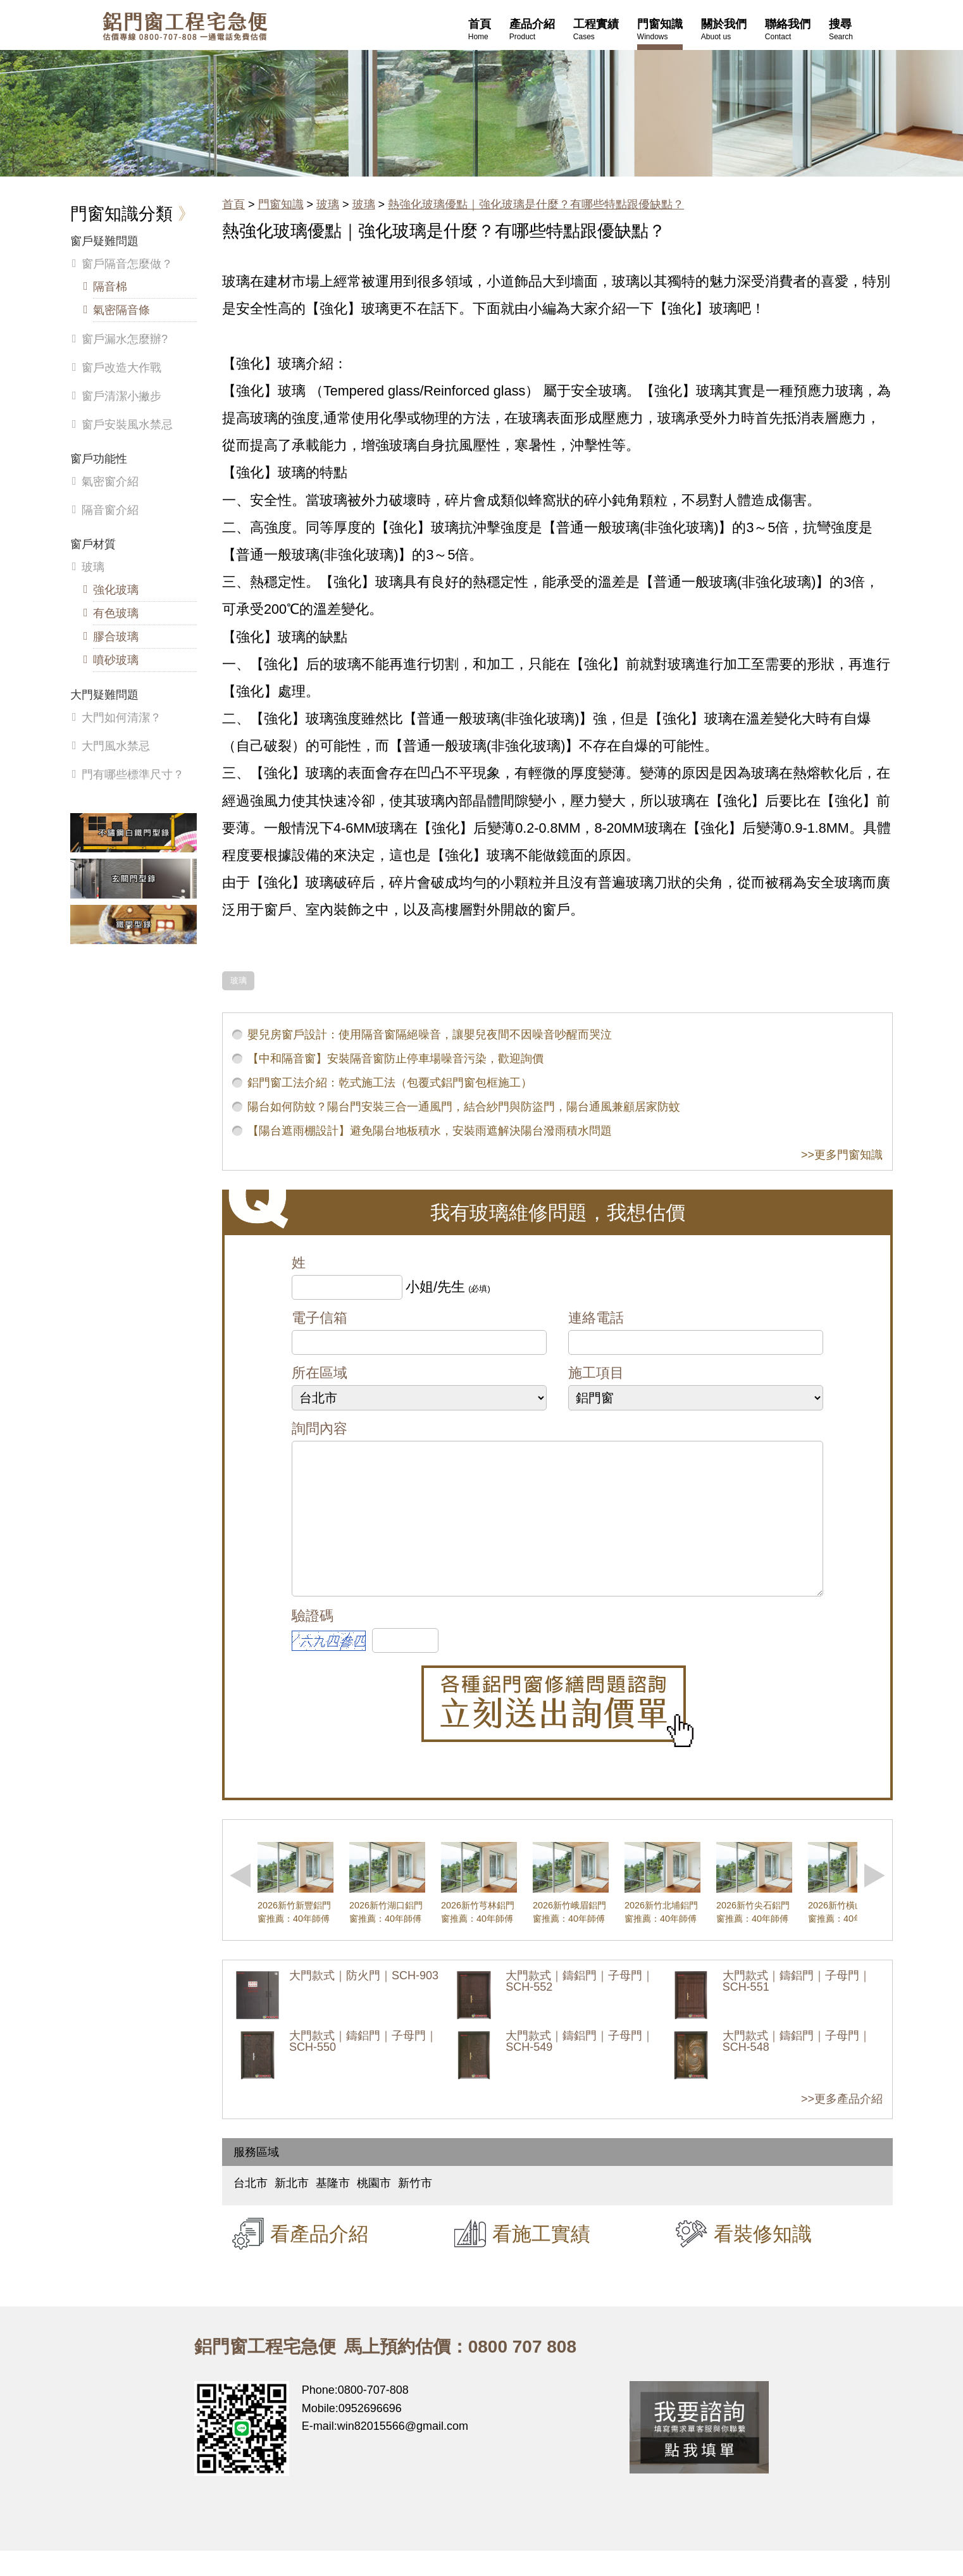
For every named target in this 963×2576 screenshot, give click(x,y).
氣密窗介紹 (110, 481)
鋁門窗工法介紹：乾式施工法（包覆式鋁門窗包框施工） (389, 1082)
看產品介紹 (319, 2259)
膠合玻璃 (116, 636)
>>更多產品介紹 (842, 2124)
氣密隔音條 (121, 310)
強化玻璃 (116, 589)
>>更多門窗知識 (842, 1154)
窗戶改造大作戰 (121, 367)
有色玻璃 (116, 613)
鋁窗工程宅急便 (185, 26)
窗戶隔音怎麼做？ (127, 264)
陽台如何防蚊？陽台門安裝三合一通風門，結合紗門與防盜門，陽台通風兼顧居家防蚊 (463, 1106)
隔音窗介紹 (110, 510)
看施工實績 (541, 2259)
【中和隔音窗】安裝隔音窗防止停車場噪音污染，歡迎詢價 (395, 1058)
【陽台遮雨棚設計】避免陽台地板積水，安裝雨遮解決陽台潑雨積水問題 (429, 1130)
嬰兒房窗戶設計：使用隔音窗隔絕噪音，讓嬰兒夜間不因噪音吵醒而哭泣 (429, 1034)
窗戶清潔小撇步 (121, 396)
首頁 (233, 204)
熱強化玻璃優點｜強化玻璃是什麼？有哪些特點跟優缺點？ (536, 204)
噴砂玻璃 (116, 660)
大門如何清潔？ (121, 717)
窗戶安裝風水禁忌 (127, 424)
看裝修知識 (763, 2259)
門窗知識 (281, 204)
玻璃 (327, 204)
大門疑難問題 (104, 694)
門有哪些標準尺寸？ (133, 774)
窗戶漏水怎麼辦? (125, 339)
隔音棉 (110, 286)
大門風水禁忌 (116, 746)
